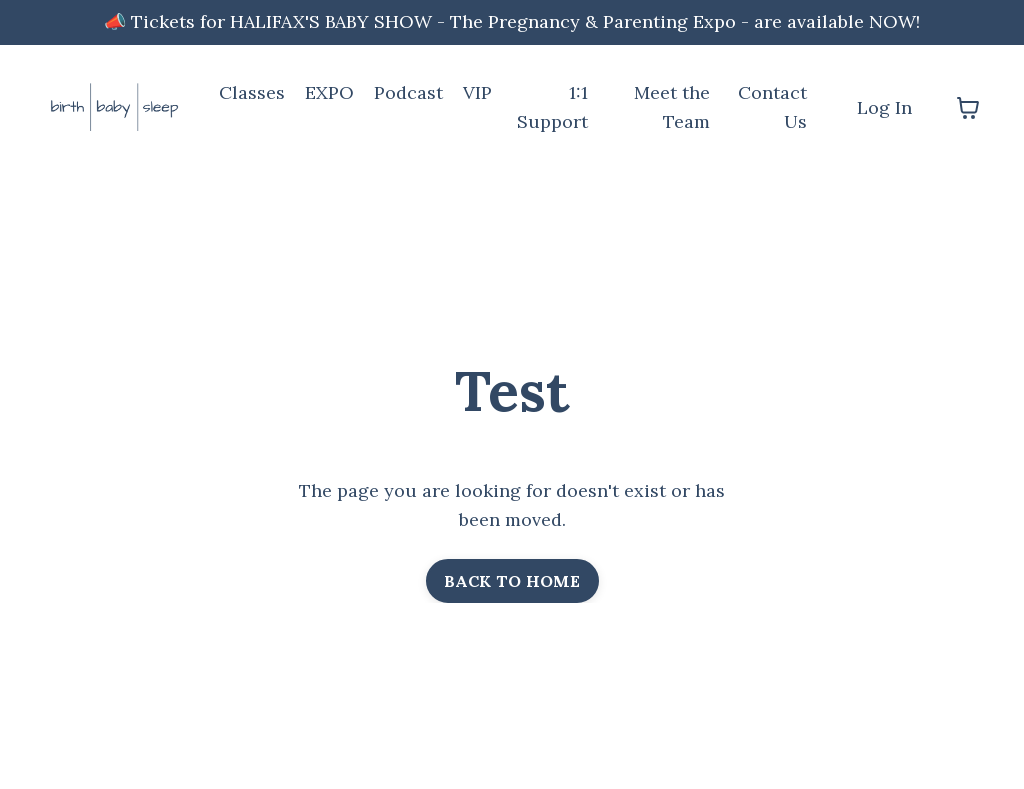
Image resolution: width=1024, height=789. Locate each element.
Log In (884, 107)
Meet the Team (672, 107)
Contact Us (772, 107)
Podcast (408, 92)
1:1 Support (552, 107)
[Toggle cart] (968, 108)
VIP (477, 92)
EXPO (329, 92)
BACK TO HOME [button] (512, 581)
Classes (252, 92)
